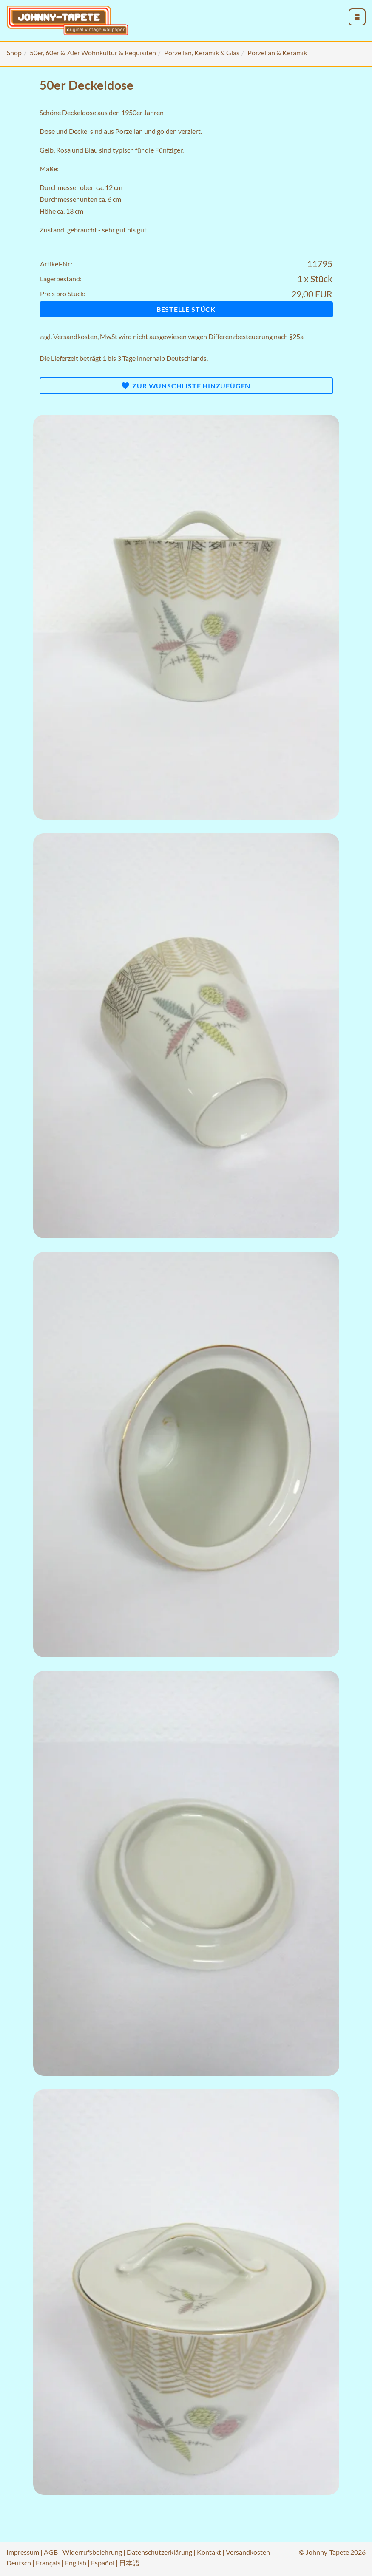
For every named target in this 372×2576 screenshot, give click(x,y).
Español (102, 2563)
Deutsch (18, 2563)
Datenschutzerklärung (159, 2552)
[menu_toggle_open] (357, 16)
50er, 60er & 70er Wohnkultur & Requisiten (93, 52)
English (75, 2563)
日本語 (129, 2563)
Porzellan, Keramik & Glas (201, 52)
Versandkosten (75, 336)
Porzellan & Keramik (277, 52)
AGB (51, 2552)
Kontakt (209, 2552)
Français (48, 2563)
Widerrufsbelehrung (92, 2552)
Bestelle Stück (186, 309)
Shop (14, 52)
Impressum (22, 2552)
